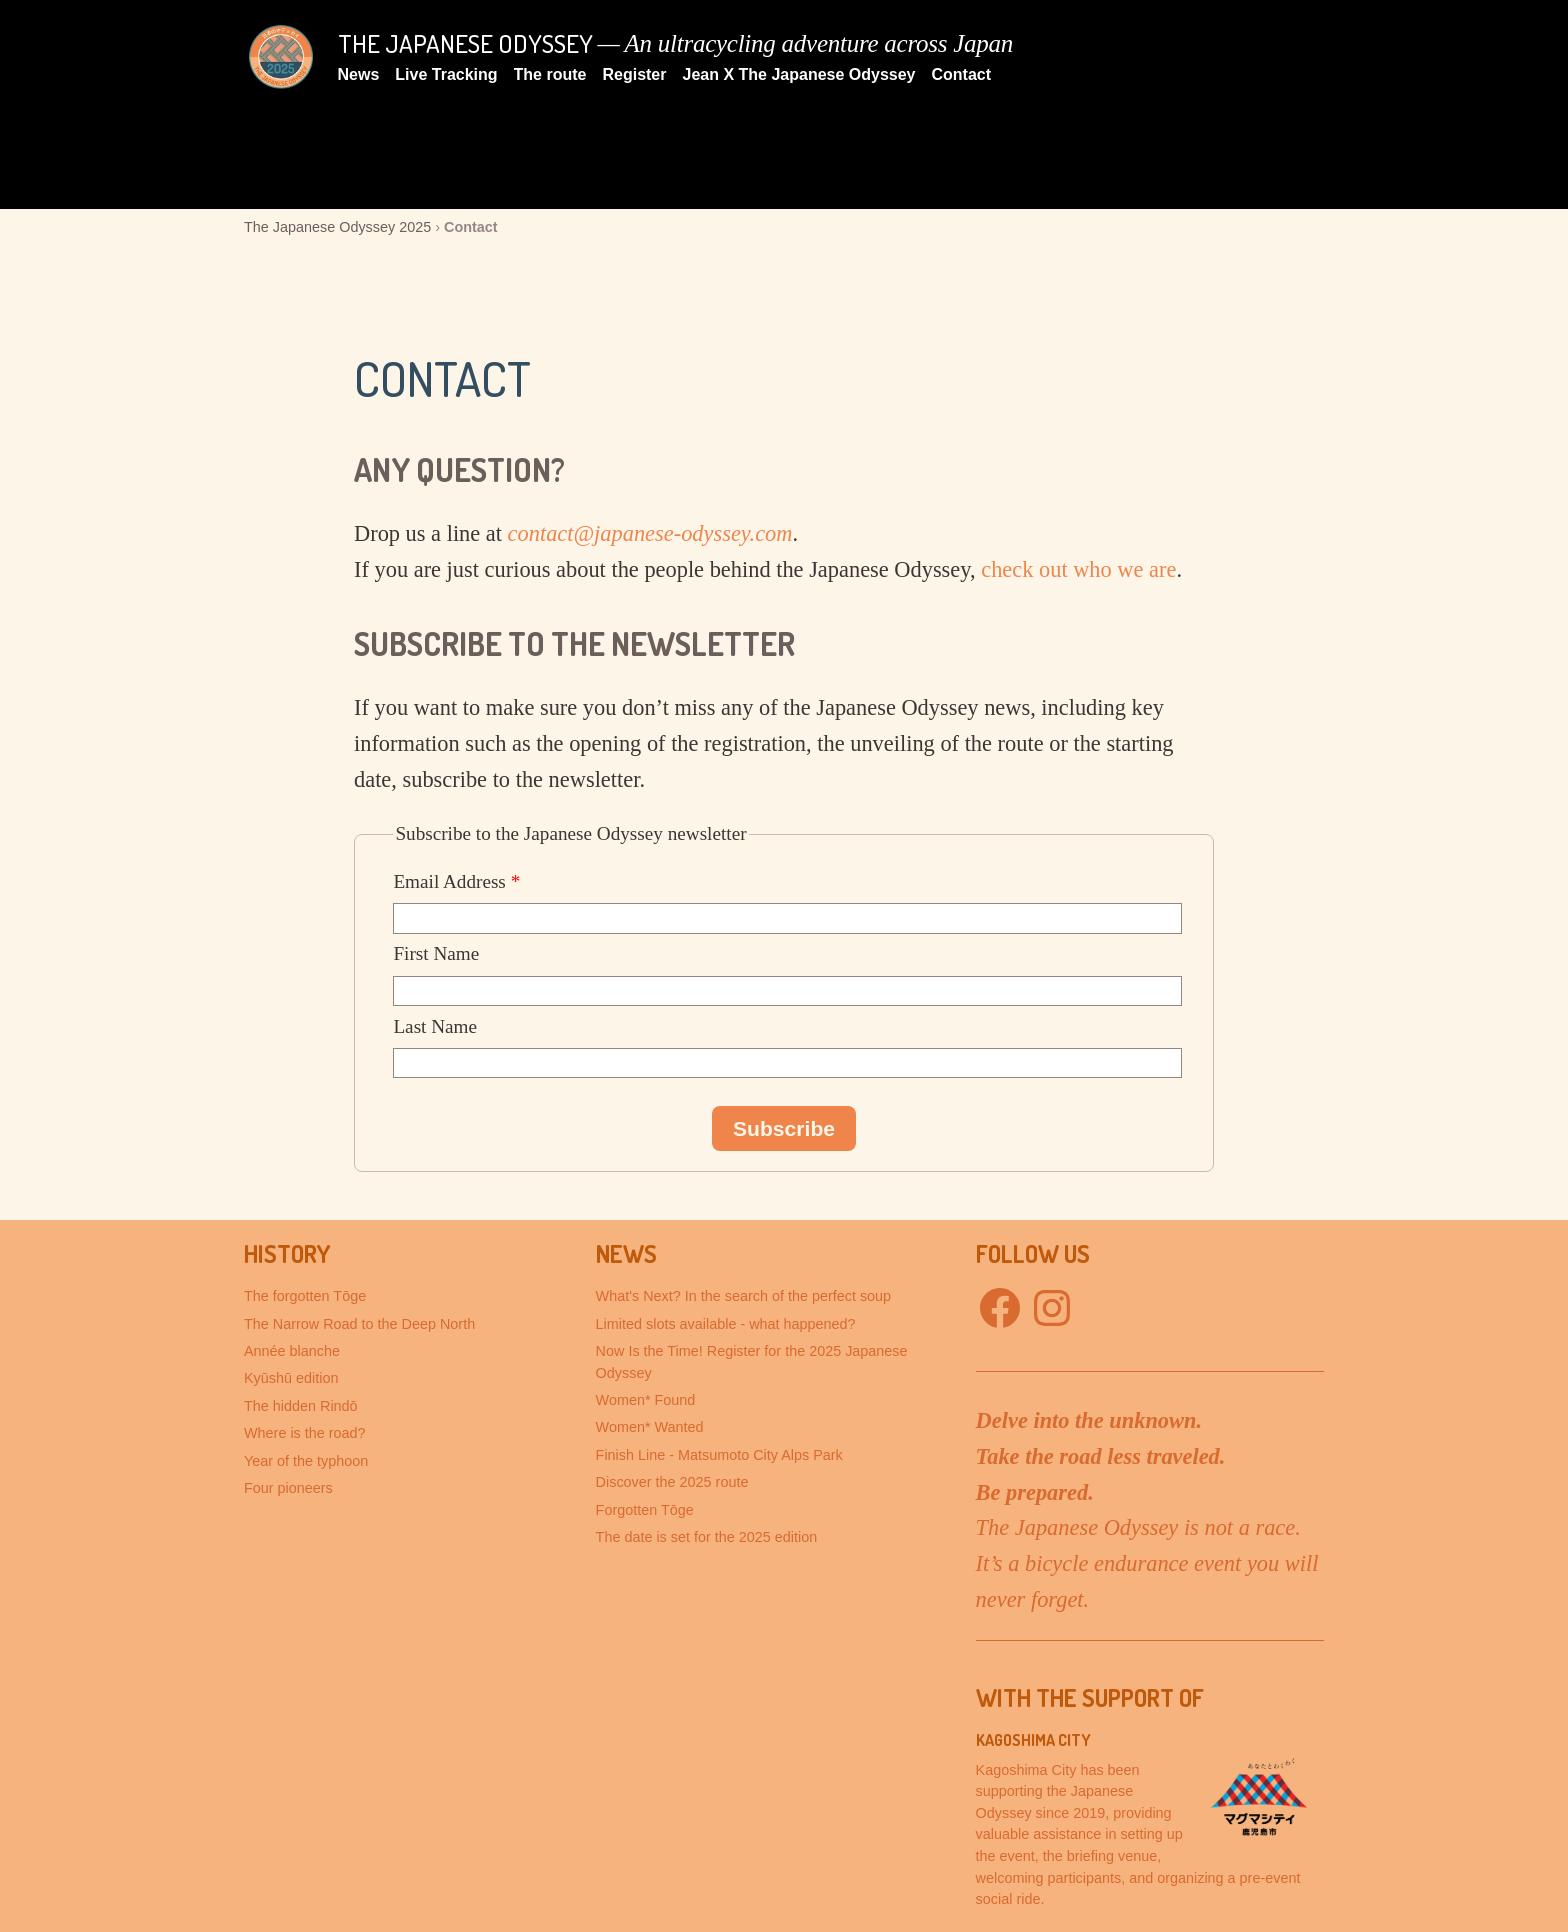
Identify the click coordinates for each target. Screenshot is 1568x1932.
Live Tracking (446, 74)
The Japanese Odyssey (465, 43)
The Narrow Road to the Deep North (359, 1324)
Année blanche (292, 1351)
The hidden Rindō (301, 1406)
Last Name (435, 1026)
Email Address (456, 881)
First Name (436, 953)
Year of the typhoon (306, 1461)
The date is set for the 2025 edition (707, 1537)
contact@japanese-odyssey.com (650, 533)
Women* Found (646, 1400)
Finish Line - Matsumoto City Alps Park (719, 1455)
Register (634, 74)
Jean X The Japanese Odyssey (798, 74)
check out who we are (1078, 569)
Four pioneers (288, 1488)
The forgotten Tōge (305, 1296)
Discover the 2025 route (672, 1482)
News (359, 74)
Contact (962, 74)
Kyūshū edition (291, 1378)
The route (550, 74)
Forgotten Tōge (645, 1510)
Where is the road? (305, 1433)
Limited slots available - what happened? (726, 1324)
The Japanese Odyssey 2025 (337, 227)
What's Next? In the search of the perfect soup (744, 1296)
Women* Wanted (650, 1427)
